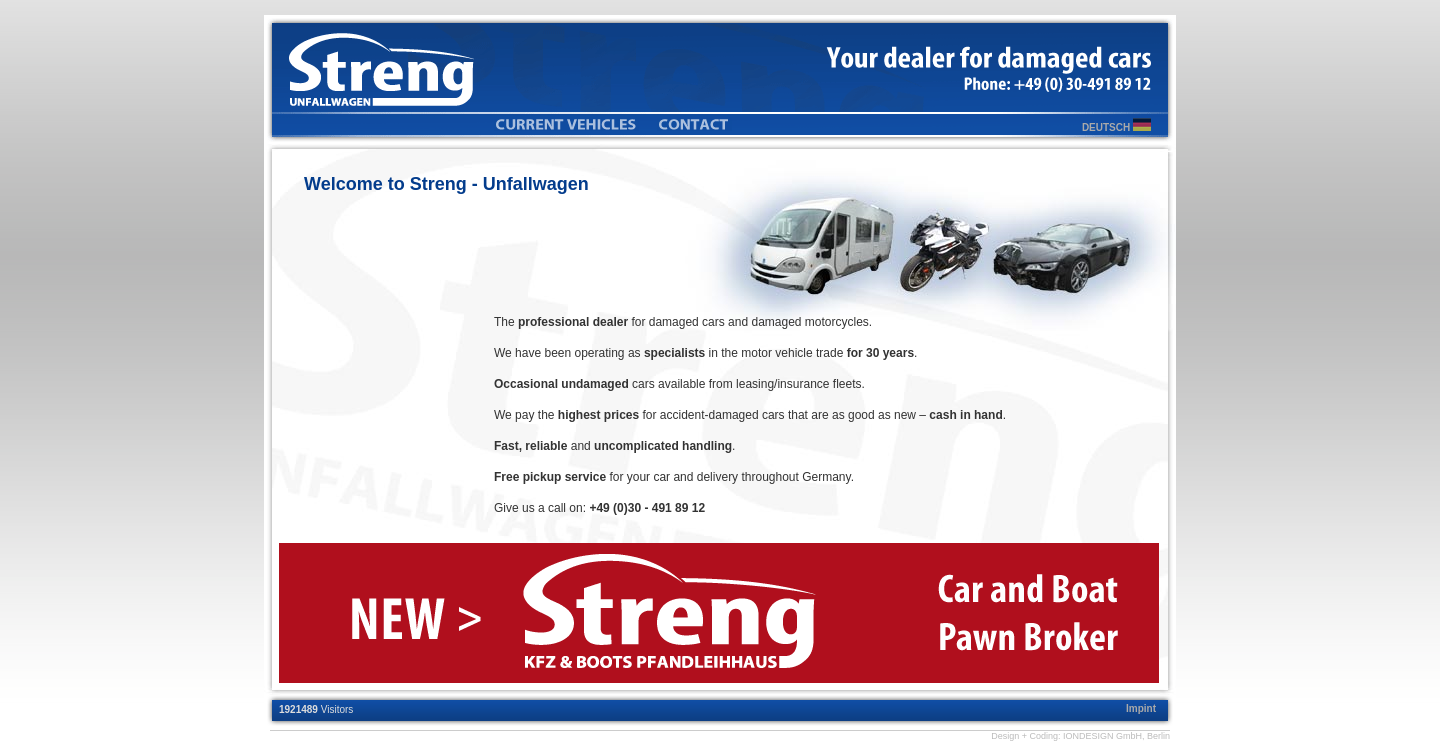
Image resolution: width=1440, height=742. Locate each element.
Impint (1141, 708)
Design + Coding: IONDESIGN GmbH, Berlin (1080, 736)
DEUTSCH (1116, 127)
